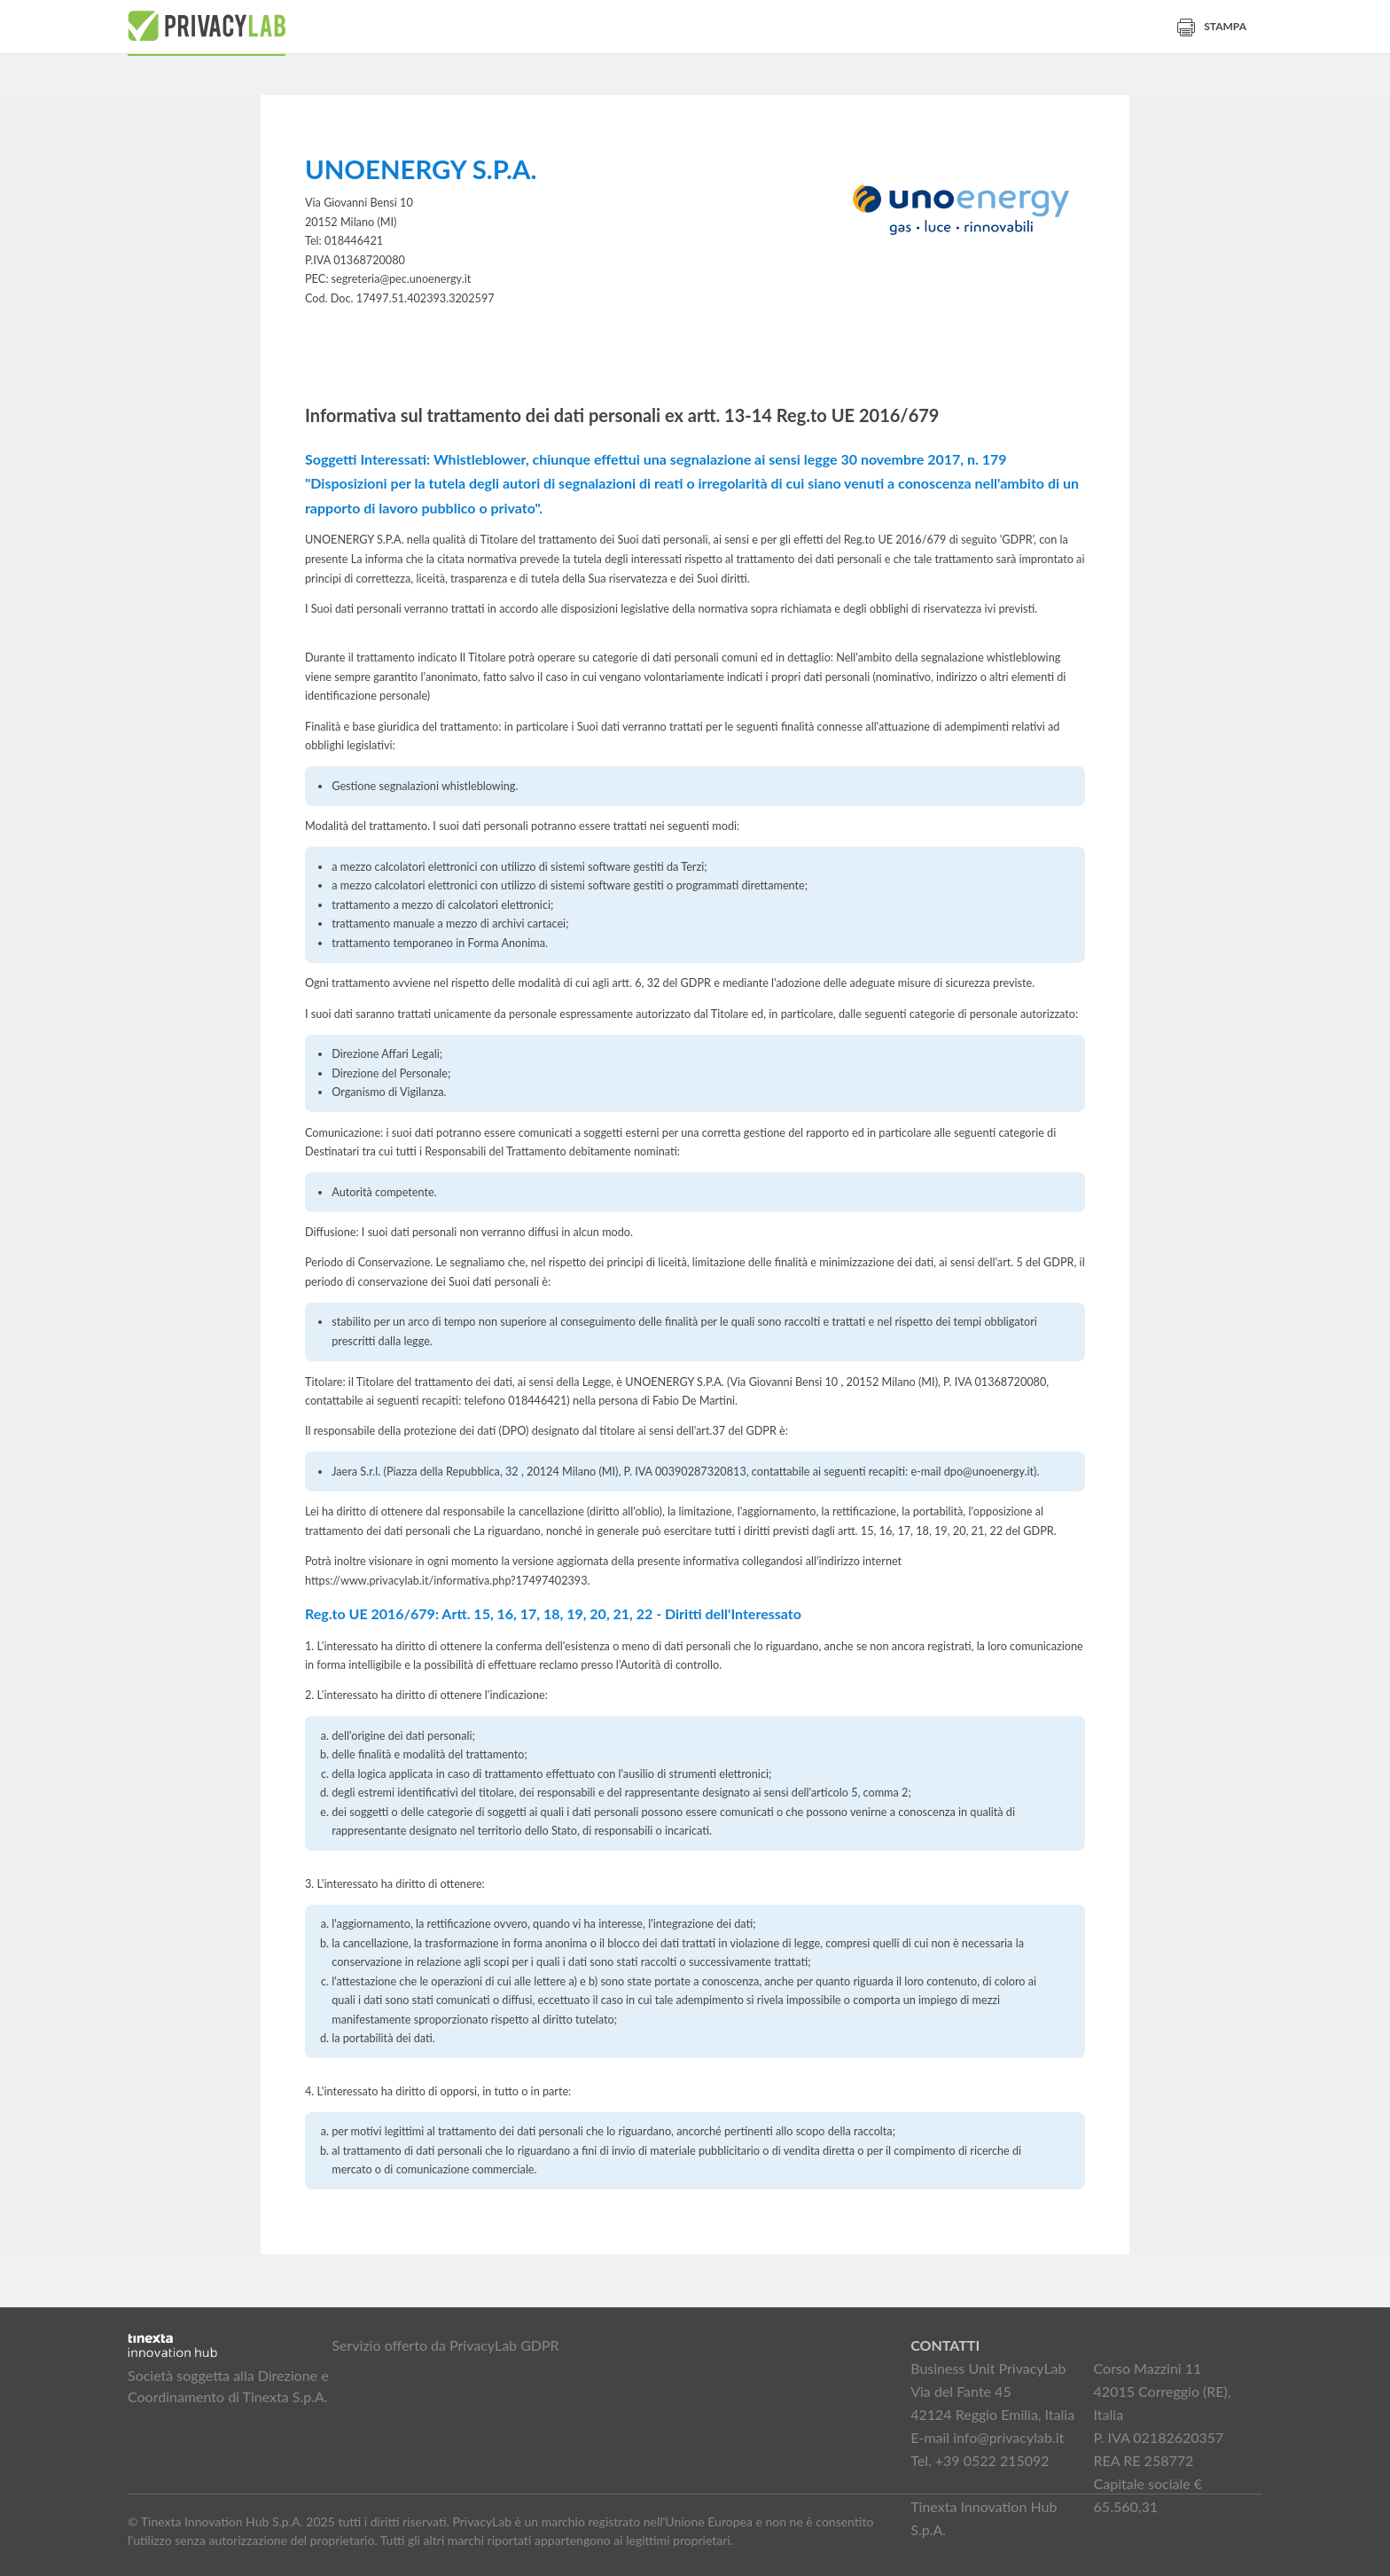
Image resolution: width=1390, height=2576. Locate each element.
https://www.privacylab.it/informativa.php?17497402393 (446, 1580)
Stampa (1211, 26)
